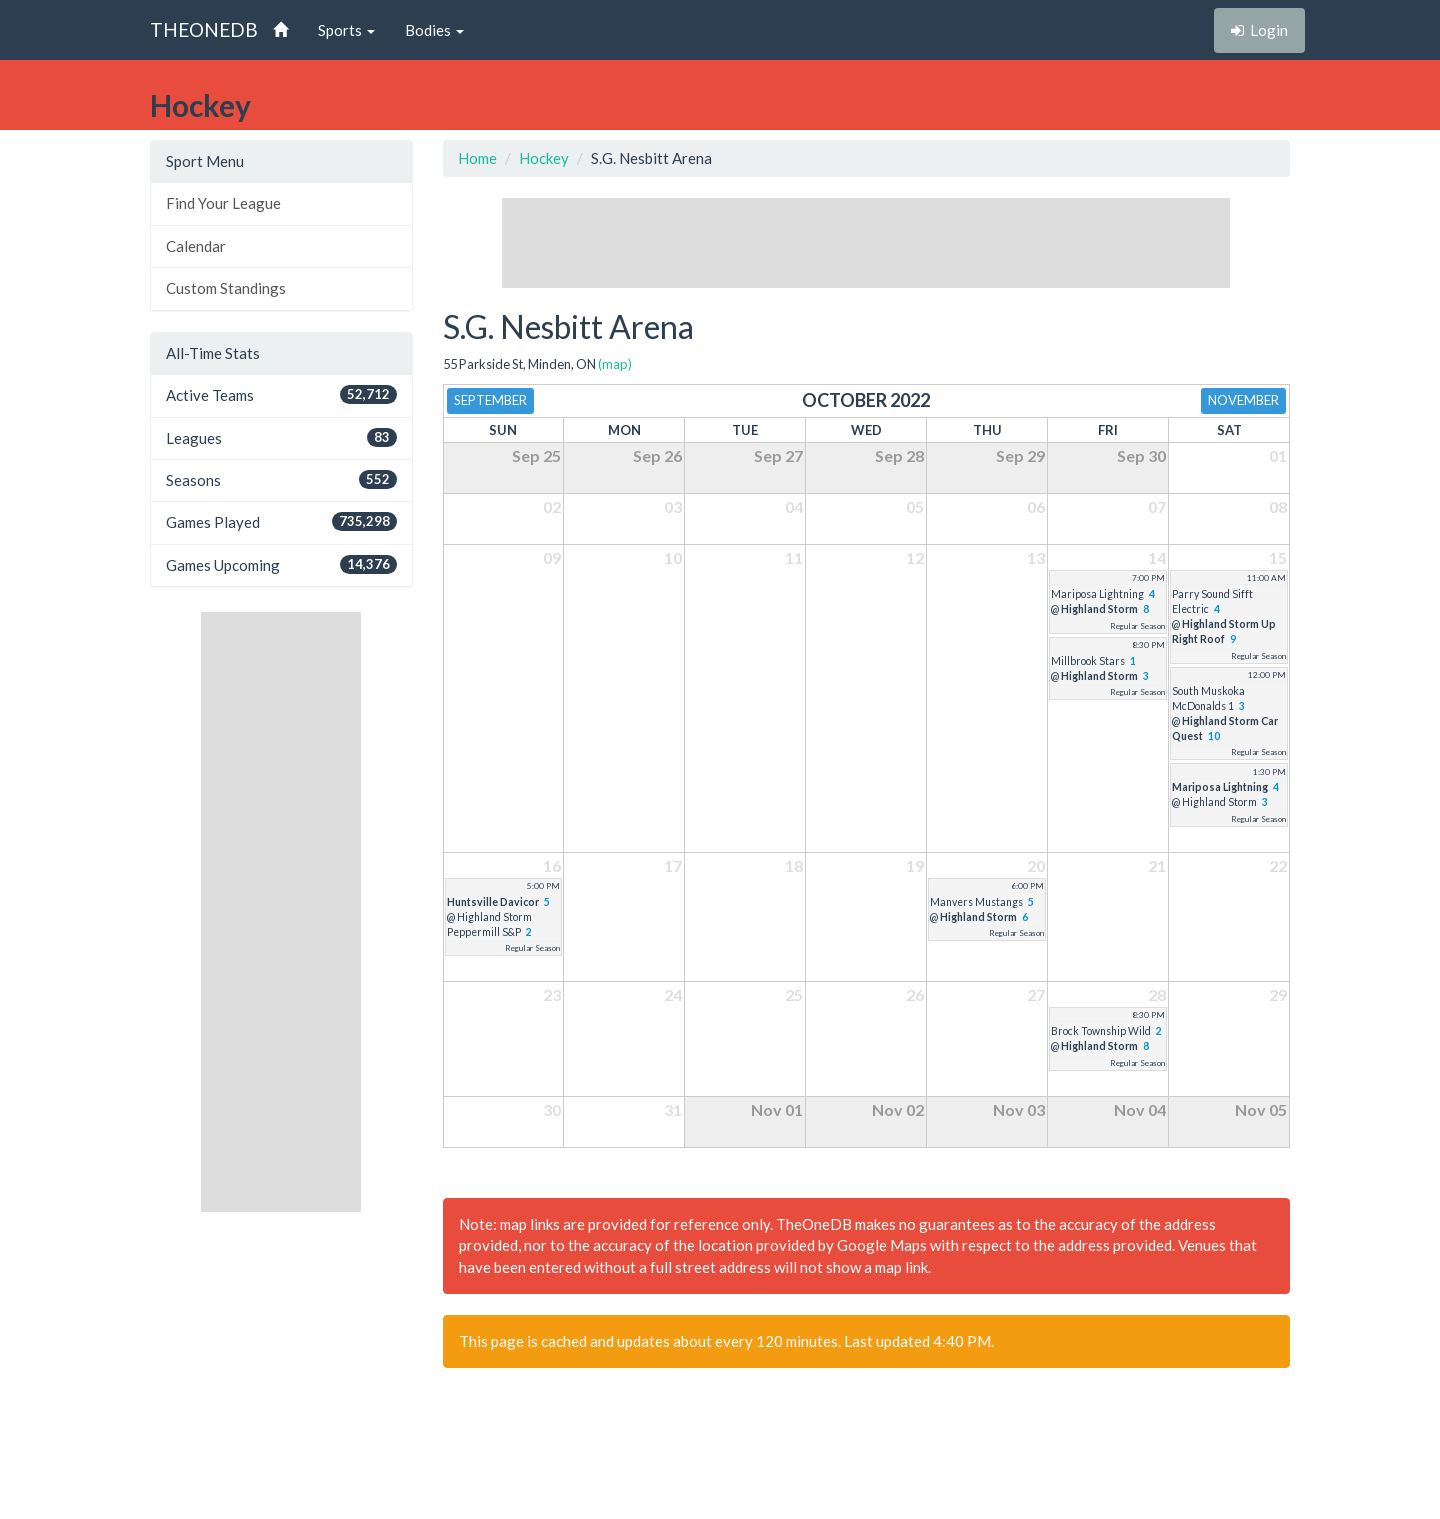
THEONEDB (204, 29)
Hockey (544, 158)
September (490, 400)
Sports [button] (346, 30)
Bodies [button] (434, 30)
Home (477, 158)
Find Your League (223, 203)
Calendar (196, 246)
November (1243, 400)
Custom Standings (226, 288)
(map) (615, 364)
